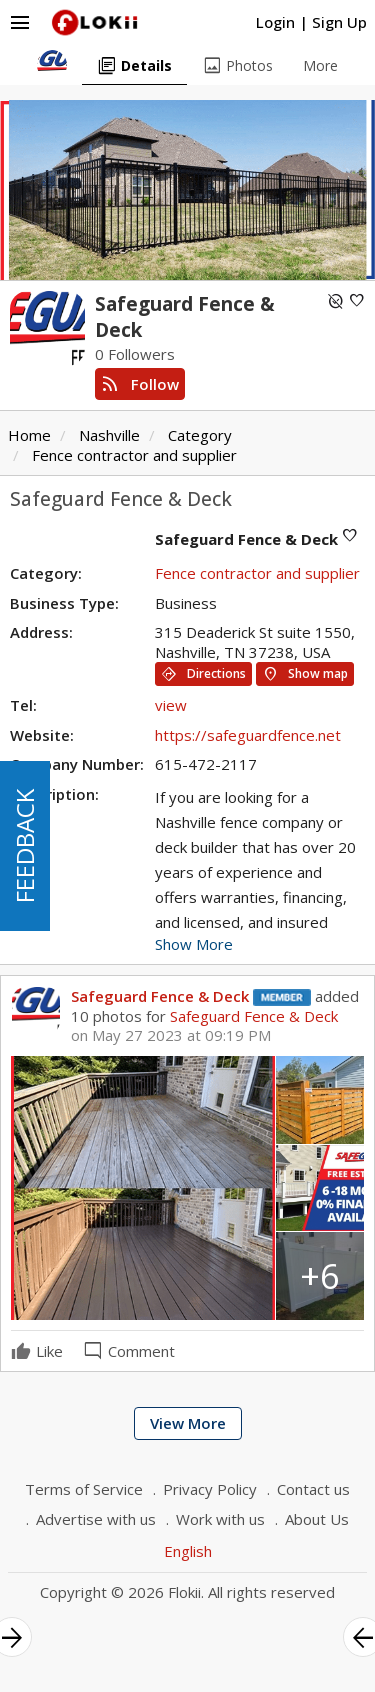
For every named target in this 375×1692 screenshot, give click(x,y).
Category (200, 435)
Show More (194, 944)
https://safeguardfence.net (248, 735)
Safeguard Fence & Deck (160, 996)
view (171, 705)
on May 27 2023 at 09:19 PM (171, 1035)
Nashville (109, 435)
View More (188, 1423)
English (188, 1551)
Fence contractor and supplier (134, 455)
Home (29, 435)
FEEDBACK (24, 846)
